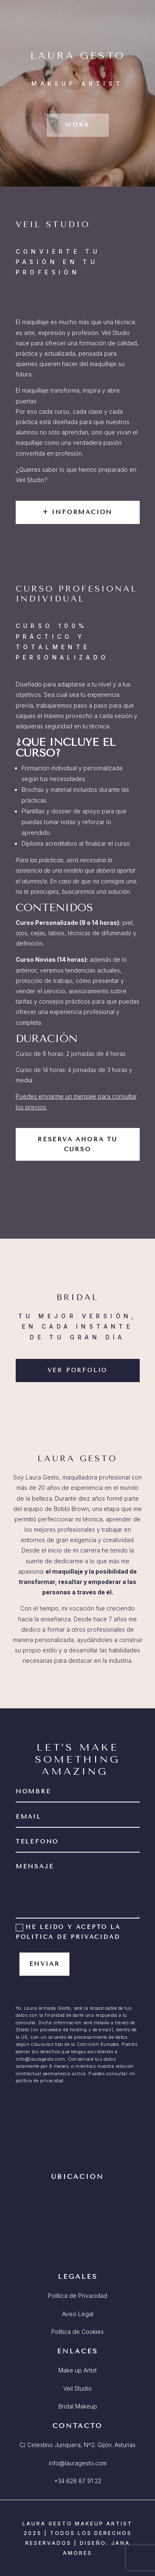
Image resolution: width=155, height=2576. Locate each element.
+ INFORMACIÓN (77, 512)
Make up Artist (77, 2370)
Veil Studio (77, 2388)
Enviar (44, 1963)
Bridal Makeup (77, 2406)
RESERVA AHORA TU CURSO (77, 1144)
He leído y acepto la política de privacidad (68, 1932)
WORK (77, 125)
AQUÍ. (72, 2081)
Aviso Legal (77, 2313)
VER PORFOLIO (78, 1370)
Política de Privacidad (77, 2295)
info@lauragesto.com (78, 2463)
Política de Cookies (77, 2331)
